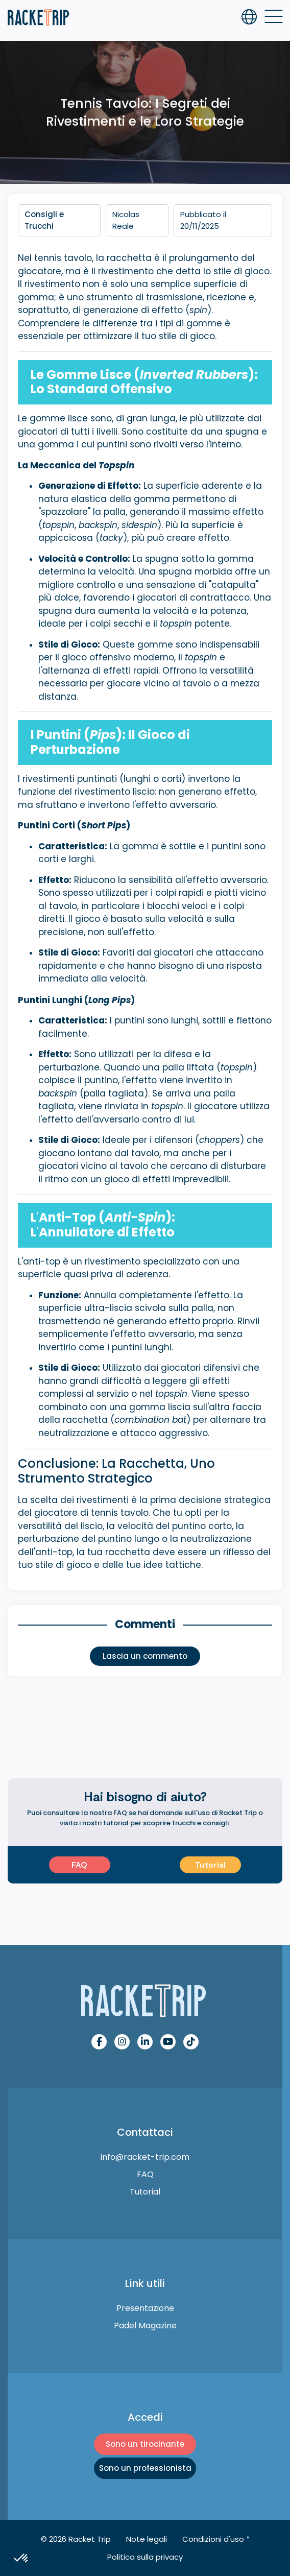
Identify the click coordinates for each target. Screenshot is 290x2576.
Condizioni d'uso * (216, 2539)
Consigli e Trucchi (44, 220)
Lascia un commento (145, 1656)
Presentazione (145, 2308)
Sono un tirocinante (145, 2444)
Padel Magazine (145, 2325)
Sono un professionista (145, 2468)
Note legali (146, 2539)
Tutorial (210, 1864)
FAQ (79, 1864)
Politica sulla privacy (145, 2556)
